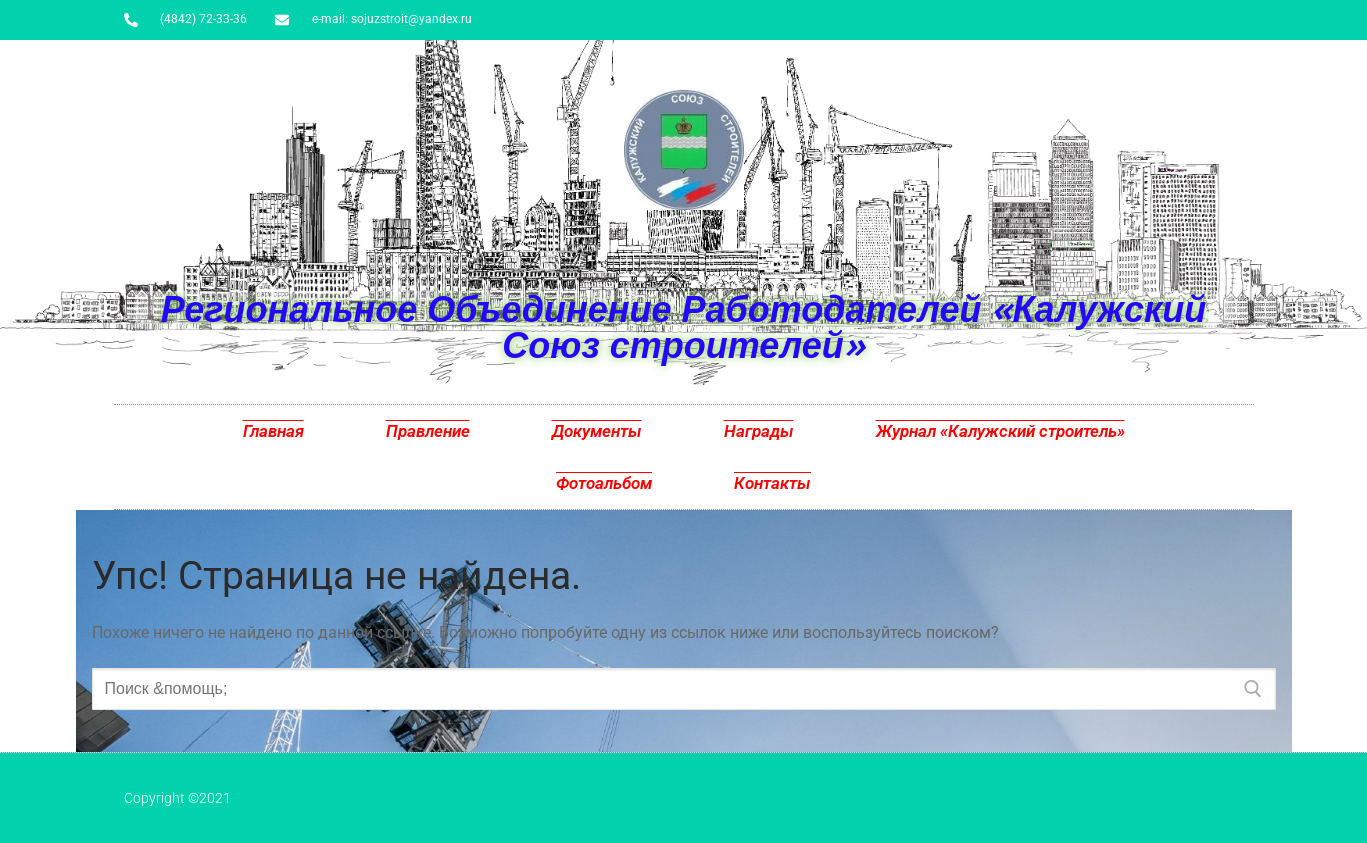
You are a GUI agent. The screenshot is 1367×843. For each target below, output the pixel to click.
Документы (597, 431)
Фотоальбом (604, 483)
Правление (428, 431)
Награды (759, 431)
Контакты (772, 483)
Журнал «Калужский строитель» (1000, 431)
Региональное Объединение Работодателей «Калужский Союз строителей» (683, 326)
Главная (273, 431)
